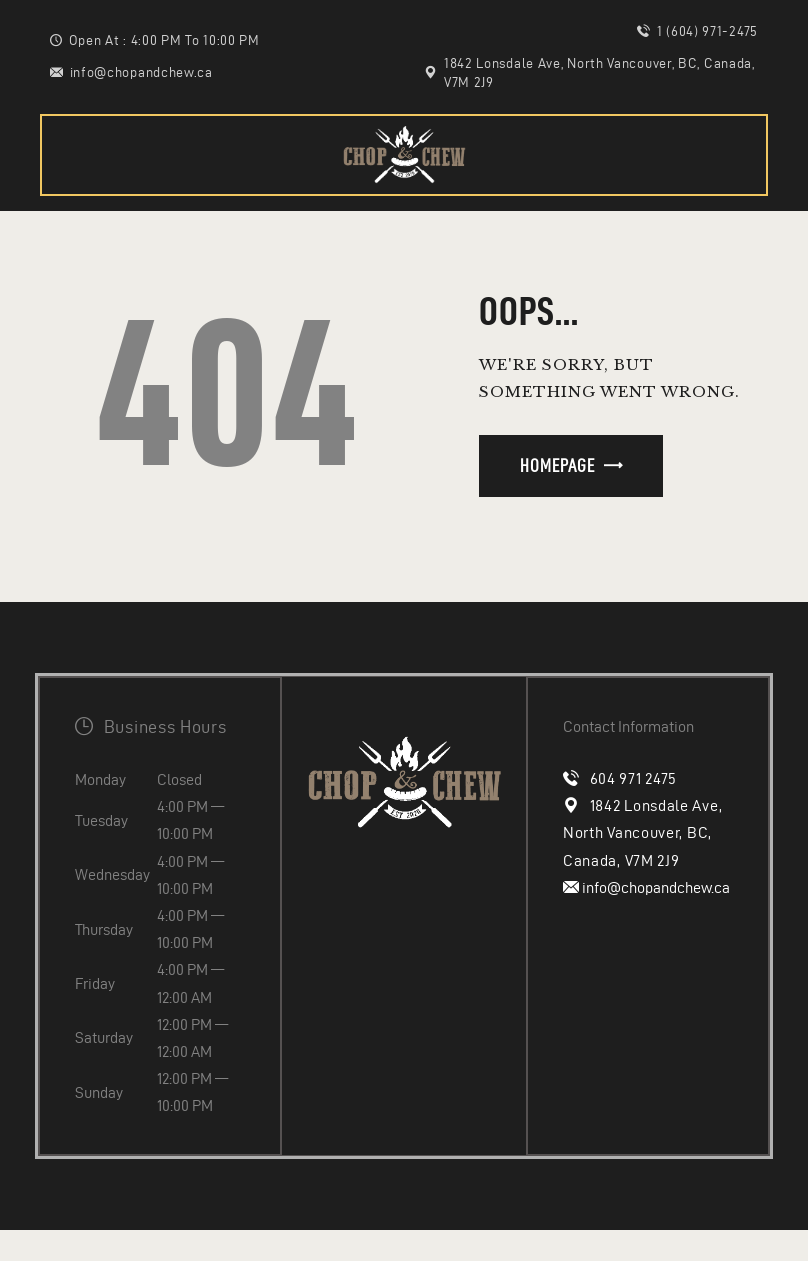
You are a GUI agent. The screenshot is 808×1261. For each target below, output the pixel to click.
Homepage (557, 465)
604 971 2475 (633, 778)
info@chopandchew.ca (654, 887)
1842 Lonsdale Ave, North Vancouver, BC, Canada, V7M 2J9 (642, 832)
